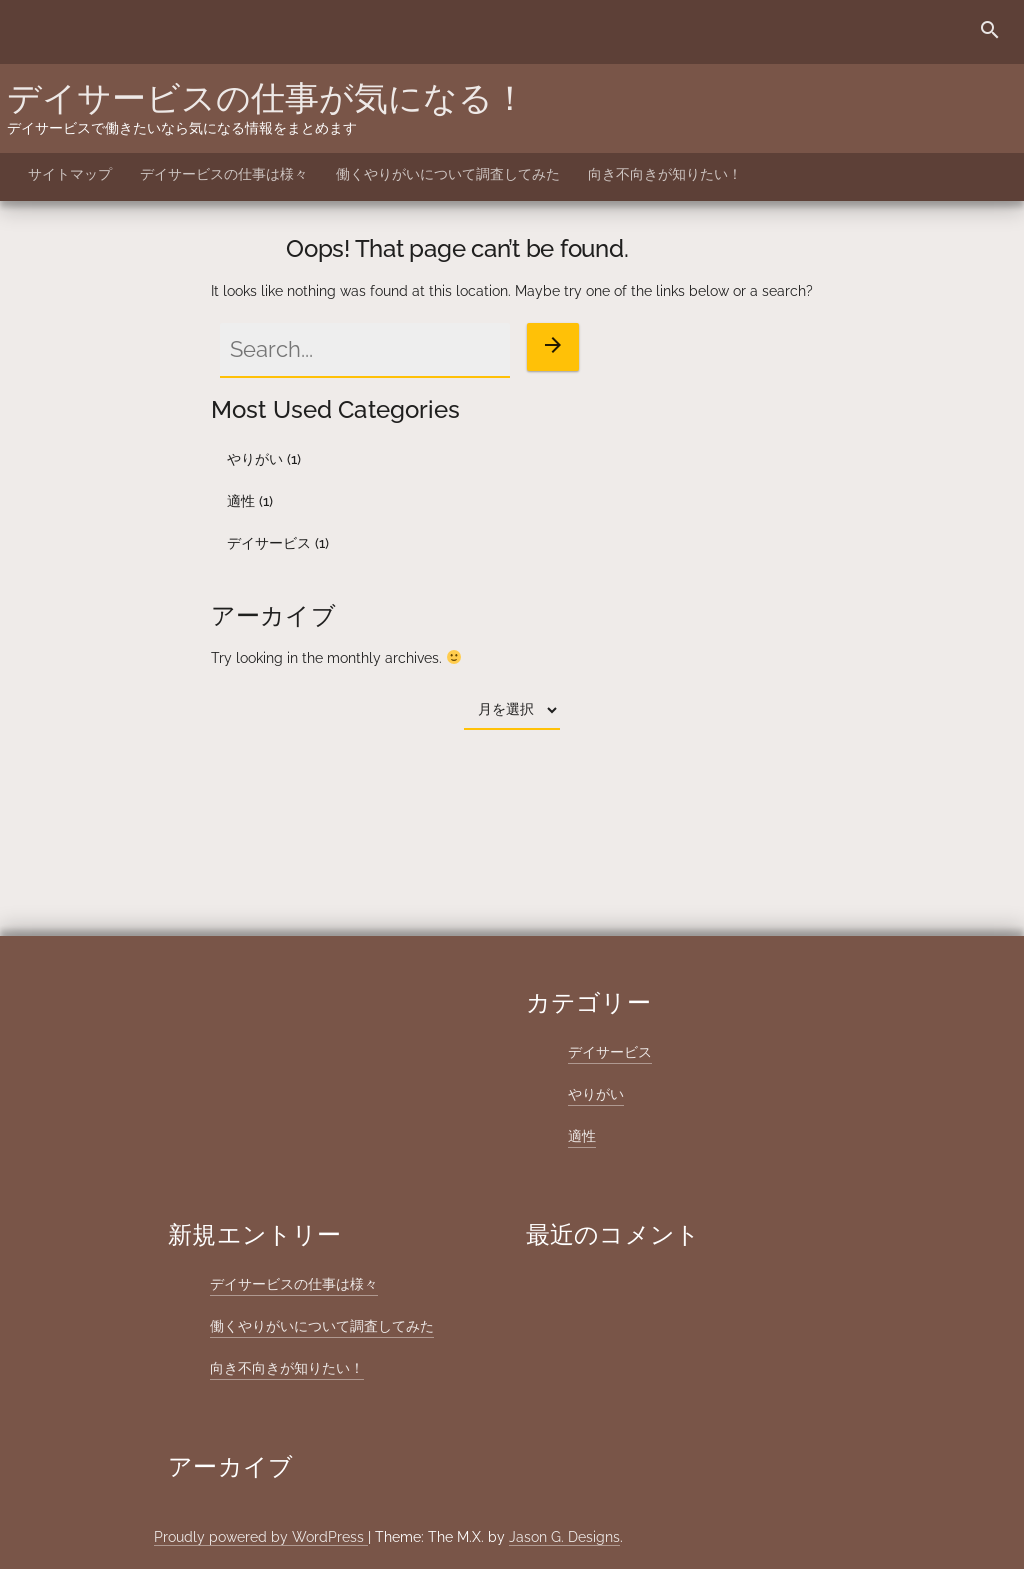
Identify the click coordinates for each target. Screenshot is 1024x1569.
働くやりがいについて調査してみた (448, 174)
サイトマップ (70, 174)
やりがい (255, 459)
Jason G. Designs (564, 1537)
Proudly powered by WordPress (261, 1537)
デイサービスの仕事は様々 (224, 174)
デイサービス (269, 543)
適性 (241, 501)
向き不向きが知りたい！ (665, 174)
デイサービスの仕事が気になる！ (267, 98)
